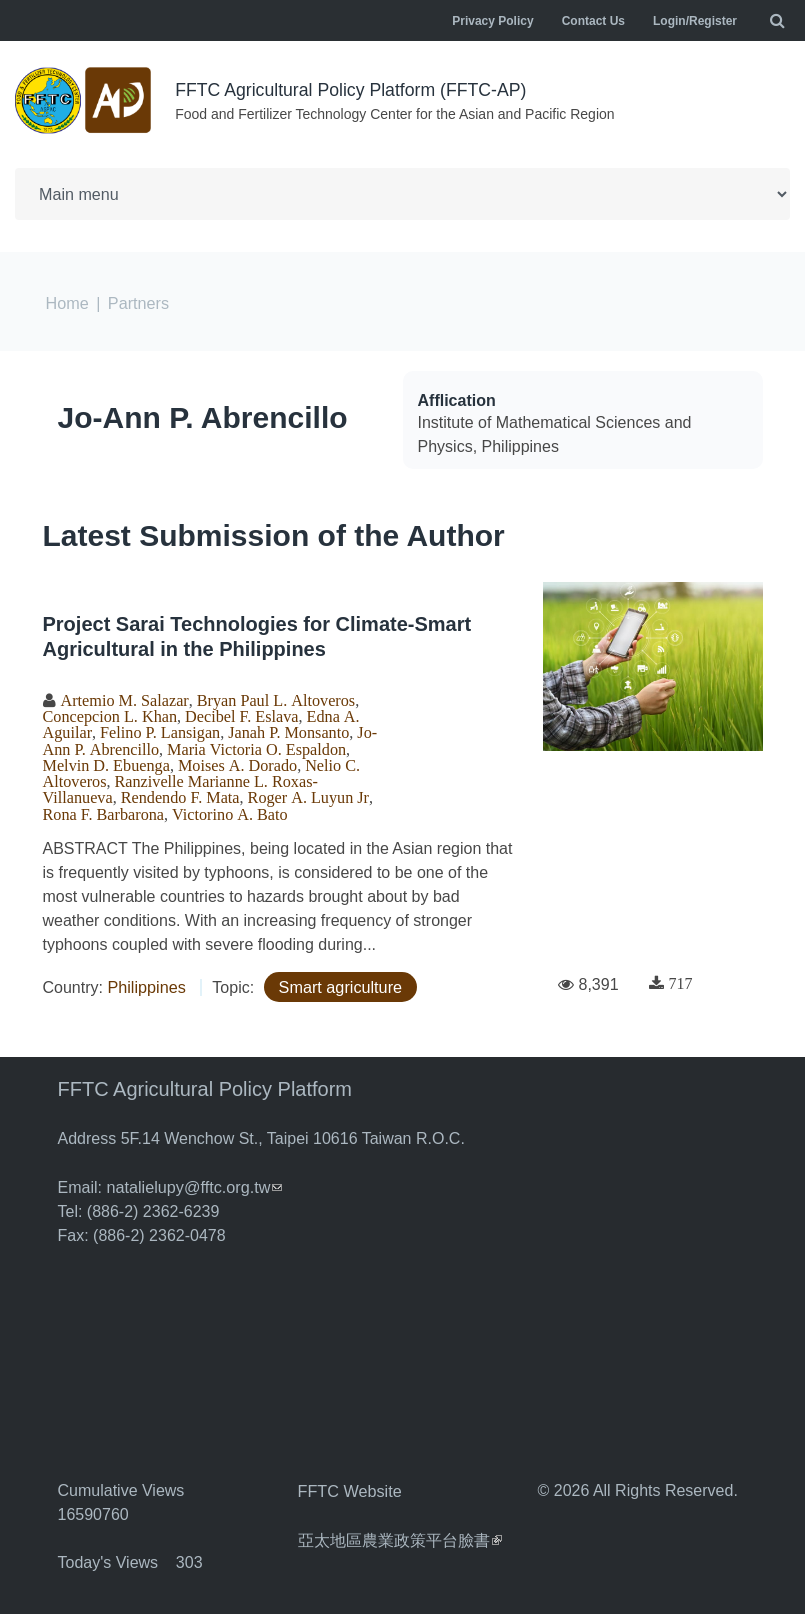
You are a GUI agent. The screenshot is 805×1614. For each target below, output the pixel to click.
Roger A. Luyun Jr (304, 794)
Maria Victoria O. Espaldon (254, 746)
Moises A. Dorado (235, 762)
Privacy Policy (492, 21)
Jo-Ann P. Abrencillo (203, 415)
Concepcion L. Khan (109, 714)
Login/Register (695, 21)
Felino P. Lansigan (158, 730)
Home (67, 301)
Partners (137, 301)
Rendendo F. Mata (178, 794)
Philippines (145, 982)
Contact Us (593, 21)
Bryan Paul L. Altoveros (272, 698)
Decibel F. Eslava (239, 714)
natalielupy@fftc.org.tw (193, 1182)
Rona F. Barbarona (103, 810)
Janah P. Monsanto (285, 730)
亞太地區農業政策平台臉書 (400, 1533)
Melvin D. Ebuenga (106, 762)
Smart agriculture (339, 982)
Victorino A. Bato (228, 810)
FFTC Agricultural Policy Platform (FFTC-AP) (354, 90)
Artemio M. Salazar (124, 698)
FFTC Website (349, 1485)
